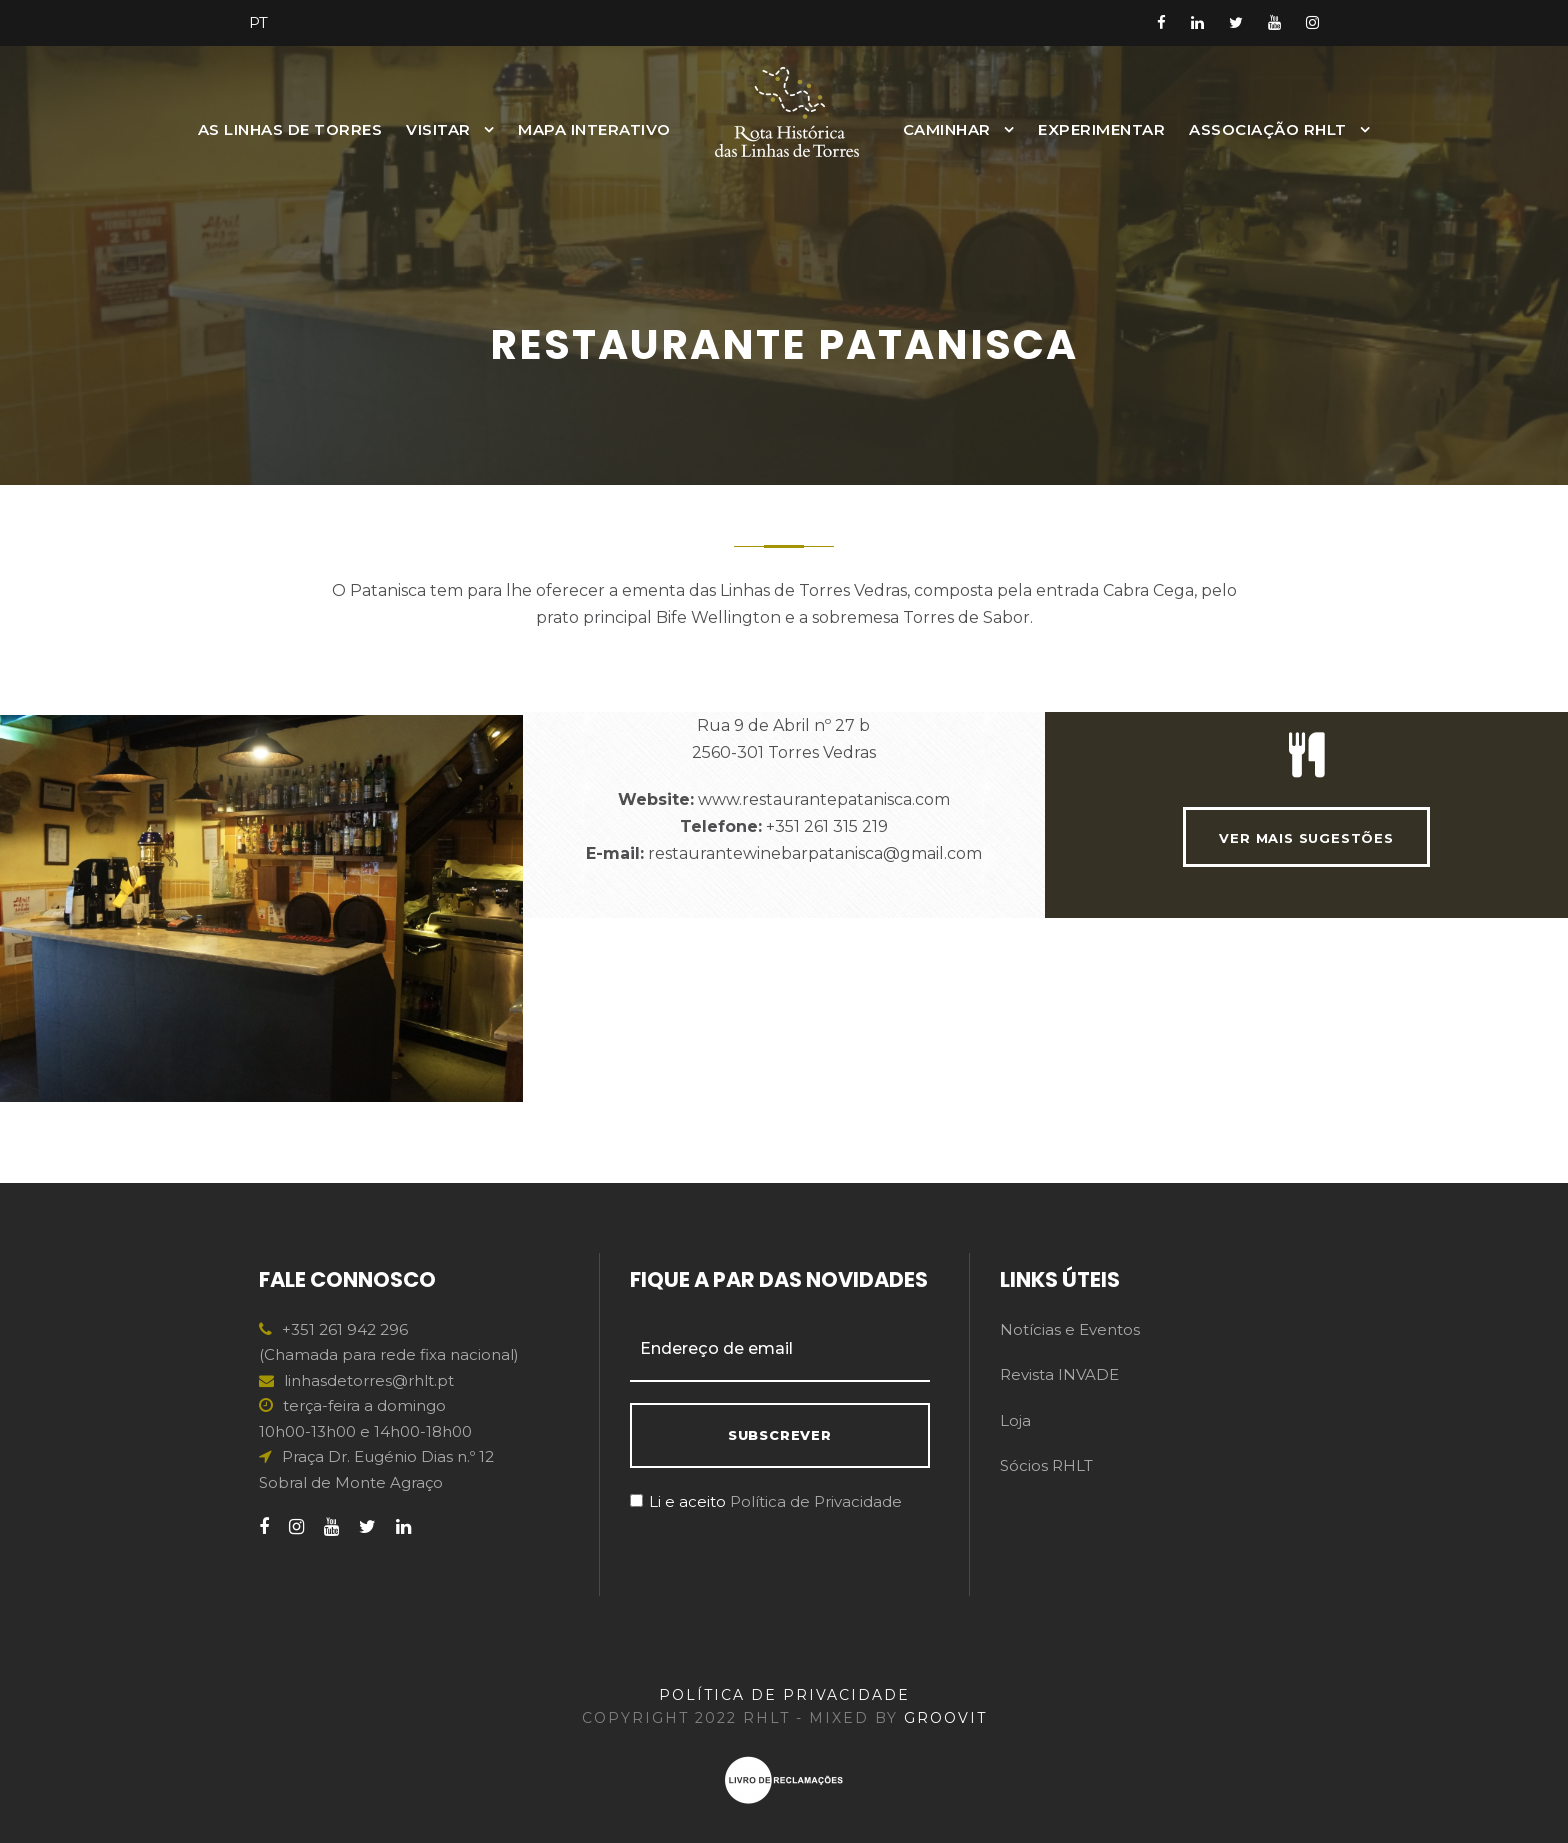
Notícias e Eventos (1070, 1329)
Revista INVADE (1059, 1374)
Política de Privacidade (816, 1501)
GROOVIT (945, 1718)
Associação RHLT (1268, 129)
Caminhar (947, 129)
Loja (1015, 1420)
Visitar (438, 129)
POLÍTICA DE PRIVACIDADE (784, 1695)
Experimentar (1101, 129)
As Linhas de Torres (290, 129)
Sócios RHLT (1046, 1465)
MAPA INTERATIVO (594, 129)
